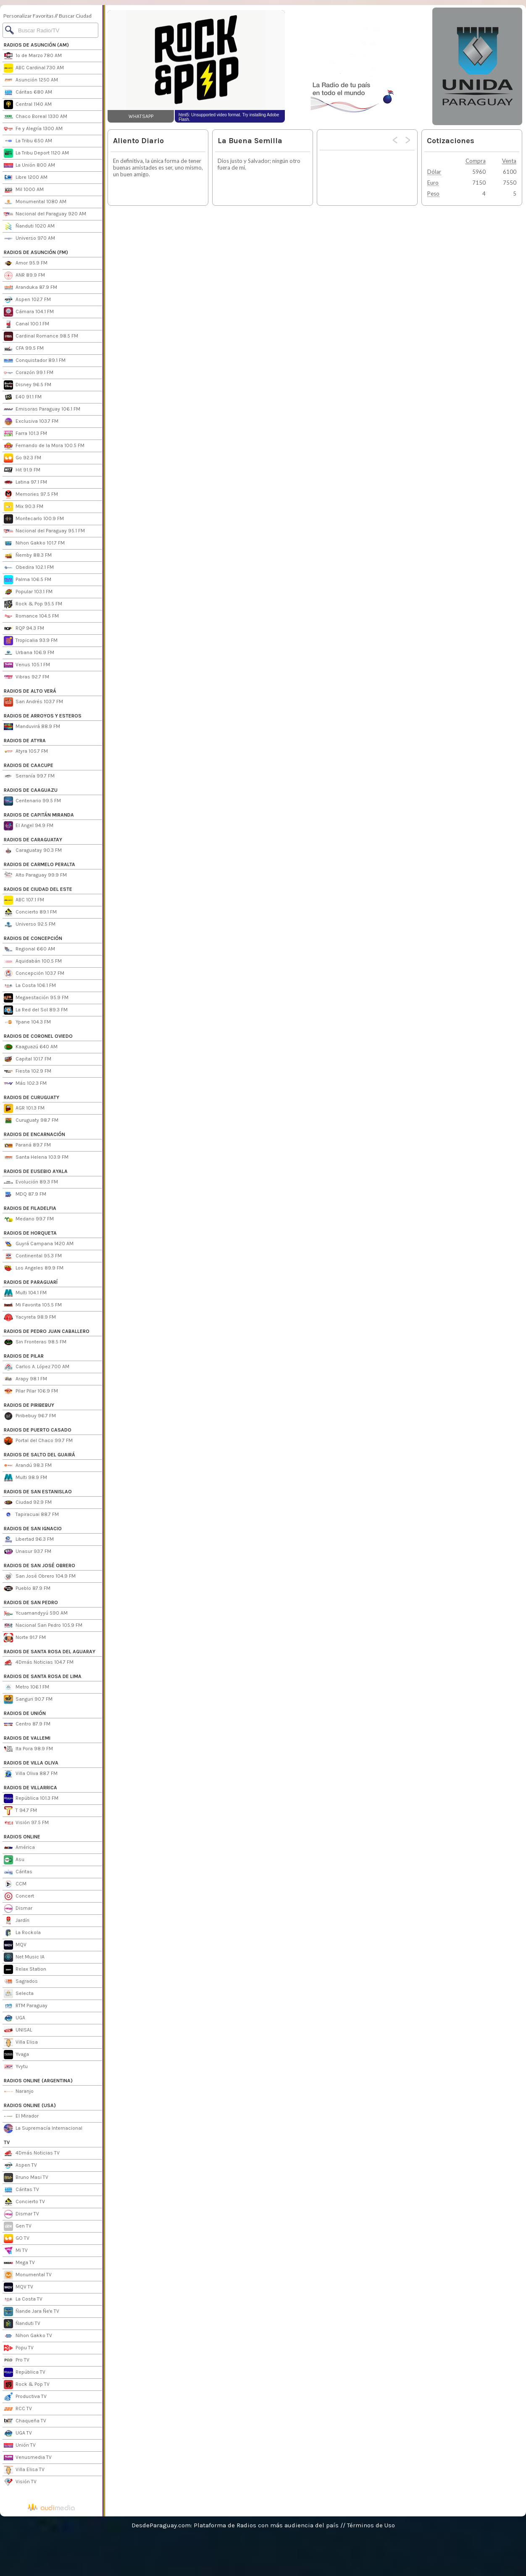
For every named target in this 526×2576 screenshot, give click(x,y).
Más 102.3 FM (25, 1083)
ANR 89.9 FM (24, 275)
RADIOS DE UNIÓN (25, 1713)
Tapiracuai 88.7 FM (31, 1514)
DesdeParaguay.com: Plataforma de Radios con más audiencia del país (235, 2525)
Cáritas (18, 1872)
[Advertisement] (358, 66)
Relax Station (25, 1969)
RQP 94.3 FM (24, 628)
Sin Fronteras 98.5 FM (35, 1342)
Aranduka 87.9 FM (30, 287)
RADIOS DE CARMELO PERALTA (39, 864)
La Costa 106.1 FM (30, 985)
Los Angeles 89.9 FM (33, 1268)
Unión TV (20, 2445)
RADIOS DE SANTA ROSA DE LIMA (43, 1676)
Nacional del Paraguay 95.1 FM (44, 531)
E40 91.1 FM (23, 397)
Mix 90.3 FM (23, 506)
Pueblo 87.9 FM (27, 1588)
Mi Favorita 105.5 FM (33, 1305)
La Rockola (22, 1932)
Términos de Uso (371, 2525)
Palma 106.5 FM (27, 579)
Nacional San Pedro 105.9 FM (43, 1625)
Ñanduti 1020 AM (29, 226)
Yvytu (16, 2066)
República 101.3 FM (31, 1798)
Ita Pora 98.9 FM (28, 1749)
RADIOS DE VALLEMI (27, 1738)
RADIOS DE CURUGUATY (31, 1097)
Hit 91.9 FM (22, 470)
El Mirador (21, 2116)
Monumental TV (28, 2275)
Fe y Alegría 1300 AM (33, 129)
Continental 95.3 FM (33, 1256)
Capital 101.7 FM (27, 1059)
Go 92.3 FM (22, 458)
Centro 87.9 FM (27, 1724)
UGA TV (18, 2433)
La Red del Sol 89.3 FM (36, 1010)
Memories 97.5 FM (31, 494)
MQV (15, 1945)
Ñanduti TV (22, 2323)
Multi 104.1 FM (25, 1293)
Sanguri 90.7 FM (28, 1699)
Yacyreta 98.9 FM (30, 1317)
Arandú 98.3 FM (28, 1465)
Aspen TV (20, 2165)
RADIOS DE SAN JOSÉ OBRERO (39, 1565)
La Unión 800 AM (29, 165)
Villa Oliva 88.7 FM (31, 1773)
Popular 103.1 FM (28, 592)
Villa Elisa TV (24, 2469)
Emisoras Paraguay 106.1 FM (42, 409)
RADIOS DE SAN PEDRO (31, 1602)
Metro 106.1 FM (26, 1687)
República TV (24, 2372)
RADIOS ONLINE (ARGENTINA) (38, 2081)
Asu (14, 1859)
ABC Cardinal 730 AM (34, 68)
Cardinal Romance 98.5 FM (41, 336)
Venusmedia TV (28, 2457)
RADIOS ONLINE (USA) (30, 2105)
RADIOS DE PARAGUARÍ (31, 1282)
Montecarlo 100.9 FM (34, 519)
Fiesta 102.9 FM (27, 1071)
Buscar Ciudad (75, 16)
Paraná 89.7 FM (27, 1145)
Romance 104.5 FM (31, 616)
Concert (19, 1896)
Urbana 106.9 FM (29, 652)
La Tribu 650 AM (28, 141)
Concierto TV (24, 2202)
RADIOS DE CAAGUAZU (31, 790)
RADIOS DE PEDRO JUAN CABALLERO (46, 1331)
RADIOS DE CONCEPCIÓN (33, 938)
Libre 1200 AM (25, 177)
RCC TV (18, 2409)
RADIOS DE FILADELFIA (30, 1208)
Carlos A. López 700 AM (36, 1367)
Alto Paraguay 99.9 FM (35, 875)
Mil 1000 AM (24, 189)
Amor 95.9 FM (25, 263)
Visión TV (20, 2482)
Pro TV (16, 2360)
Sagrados (21, 1981)
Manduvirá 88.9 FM (32, 726)
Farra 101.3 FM (25, 433)
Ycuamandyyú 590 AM (36, 1613)
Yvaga (16, 2054)
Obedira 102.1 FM (29, 567)
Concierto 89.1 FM (30, 912)
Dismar (18, 1908)
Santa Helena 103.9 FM (36, 1157)
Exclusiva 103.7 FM (31, 421)
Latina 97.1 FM (25, 482)
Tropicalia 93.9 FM (31, 640)
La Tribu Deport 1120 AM (36, 153)
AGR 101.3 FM (24, 1108)
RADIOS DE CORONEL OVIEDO (38, 1036)
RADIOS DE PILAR (24, 1356)
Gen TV (18, 2226)
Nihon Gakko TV (28, 2335)
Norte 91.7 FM (25, 1637)
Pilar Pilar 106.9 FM (31, 1391)
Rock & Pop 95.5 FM (33, 604)
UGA (14, 2018)
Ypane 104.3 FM (27, 1022)
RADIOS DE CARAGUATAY (33, 840)
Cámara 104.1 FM (29, 312)
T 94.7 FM (20, 1810)
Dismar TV (21, 2214)
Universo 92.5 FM (29, 924)
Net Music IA (24, 1957)
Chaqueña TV (25, 2421)
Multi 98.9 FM (25, 1477)
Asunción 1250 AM (31, 80)
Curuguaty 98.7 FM (31, 1120)
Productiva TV (25, 2396)
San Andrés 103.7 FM (33, 702)
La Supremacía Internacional (43, 2128)
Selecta (19, 1993)
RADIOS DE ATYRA (25, 740)
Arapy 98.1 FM (25, 1379)
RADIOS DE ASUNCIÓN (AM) (36, 45)
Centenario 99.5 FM (32, 801)
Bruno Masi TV (26, 2177)
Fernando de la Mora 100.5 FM (44, 445)
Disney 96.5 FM (27, 385)
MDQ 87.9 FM (25, 1194)
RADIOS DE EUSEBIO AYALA (36, 1171)
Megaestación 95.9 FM (36, 998)
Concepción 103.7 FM (34, 973)
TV (7, 2142)
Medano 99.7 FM (29, 1219)
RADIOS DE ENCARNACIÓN (34, 1134)
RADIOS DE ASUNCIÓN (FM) (36, 252)
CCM (15, 1884)
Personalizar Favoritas (28, 16)
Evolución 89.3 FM (31, 1182)
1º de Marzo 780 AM (33, 55)
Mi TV (16, 2250)
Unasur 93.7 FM (27, 1551)
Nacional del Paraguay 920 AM (45, 214)
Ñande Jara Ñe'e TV (31, 2311)
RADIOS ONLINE (22, 1837)
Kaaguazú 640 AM (31, 1047)
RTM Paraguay (25, 2006)
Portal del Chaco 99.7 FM (38, 1440)
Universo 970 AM (29, 238)
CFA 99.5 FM (24, 348)
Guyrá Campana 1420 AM (39, 1244)
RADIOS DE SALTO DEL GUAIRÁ (39, 1455)
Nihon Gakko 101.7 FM (34, 543)
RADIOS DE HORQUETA (30, 1233)
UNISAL (18, 2030)
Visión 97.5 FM (26, 1822)
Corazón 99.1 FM (28, 372)
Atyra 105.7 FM (26, 751)
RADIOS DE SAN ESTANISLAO (38, 1492)
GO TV (16, 2238)
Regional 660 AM (29, 949)
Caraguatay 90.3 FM (33, 850)
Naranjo (19, 2091)
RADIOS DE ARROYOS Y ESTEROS (43, 716)
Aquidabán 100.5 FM (33, 961)
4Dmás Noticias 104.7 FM (39, 1662)
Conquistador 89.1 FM (35, 360)
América (19, 1847)
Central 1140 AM (28, 104)
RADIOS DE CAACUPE (28, 765)
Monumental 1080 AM (35, 202)
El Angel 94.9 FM (28, 825)
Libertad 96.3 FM (29, 1539)
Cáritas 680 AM (28, 92)
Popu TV (19, 2348)
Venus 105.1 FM (27, 665)
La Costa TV (23, 2299)
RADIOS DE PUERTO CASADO (37, 1430)
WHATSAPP (141, 116)
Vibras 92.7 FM (26, 677)
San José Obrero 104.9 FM (40, 1576)
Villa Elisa (21, 2042)
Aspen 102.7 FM (27, 299)
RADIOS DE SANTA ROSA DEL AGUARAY (49, 1652)
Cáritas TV (21, 2189)
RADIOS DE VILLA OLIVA (31, 1763)
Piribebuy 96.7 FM (30, 1416)
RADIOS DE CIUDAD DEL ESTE (38, 889)
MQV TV (18, 2287)
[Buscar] (50, 30)
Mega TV (19, 2262)
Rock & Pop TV (27, 2384)
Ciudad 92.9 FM (28, 1502)
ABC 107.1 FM (24, 900)
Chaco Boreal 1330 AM (35, 116)
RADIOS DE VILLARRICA (30, 1788)
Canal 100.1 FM (26, 324)
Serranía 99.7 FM (29, 776)
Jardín (16, 1920)
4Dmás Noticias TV (32, 2153)
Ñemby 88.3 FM (28, 555)
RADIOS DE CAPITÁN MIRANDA (39, 815)
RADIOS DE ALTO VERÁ (30, 691)
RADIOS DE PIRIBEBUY (29, 1405)
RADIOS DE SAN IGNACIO (33, 1528)
